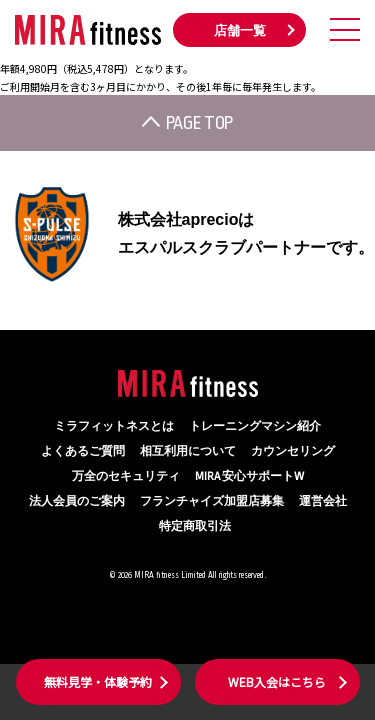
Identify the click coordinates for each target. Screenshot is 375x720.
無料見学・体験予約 (98, 681)
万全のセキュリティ (126, 476)
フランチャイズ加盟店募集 (212, 501)
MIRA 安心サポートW (249, 476)
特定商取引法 (195, 526)
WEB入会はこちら (277, 681)
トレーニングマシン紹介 (255, 426)
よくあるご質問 (83, 451)
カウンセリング (293, 451)
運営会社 (323, 501)
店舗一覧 (240, 31)
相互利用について (188, 451)
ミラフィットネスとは (114, 426)
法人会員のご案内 (77, 501)
